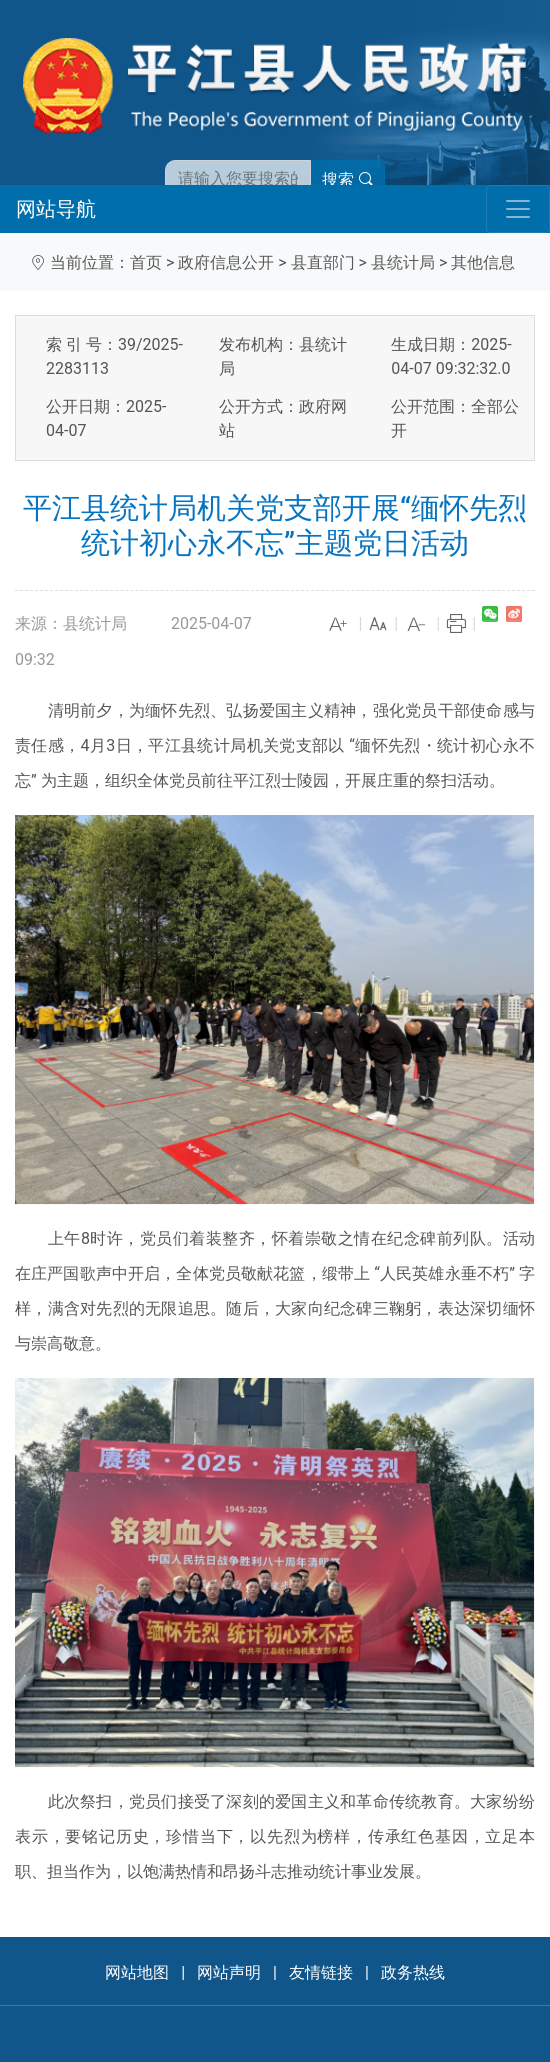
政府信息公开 (226, 262)
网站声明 (229, 1972)
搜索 (348, 179)
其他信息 (483, 262)
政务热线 (413, 1972)
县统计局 (403, 262)
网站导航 (56, 209)
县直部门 (323, 262)
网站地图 (137, 1972)
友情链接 (321, 1972)
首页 (146, 262)
